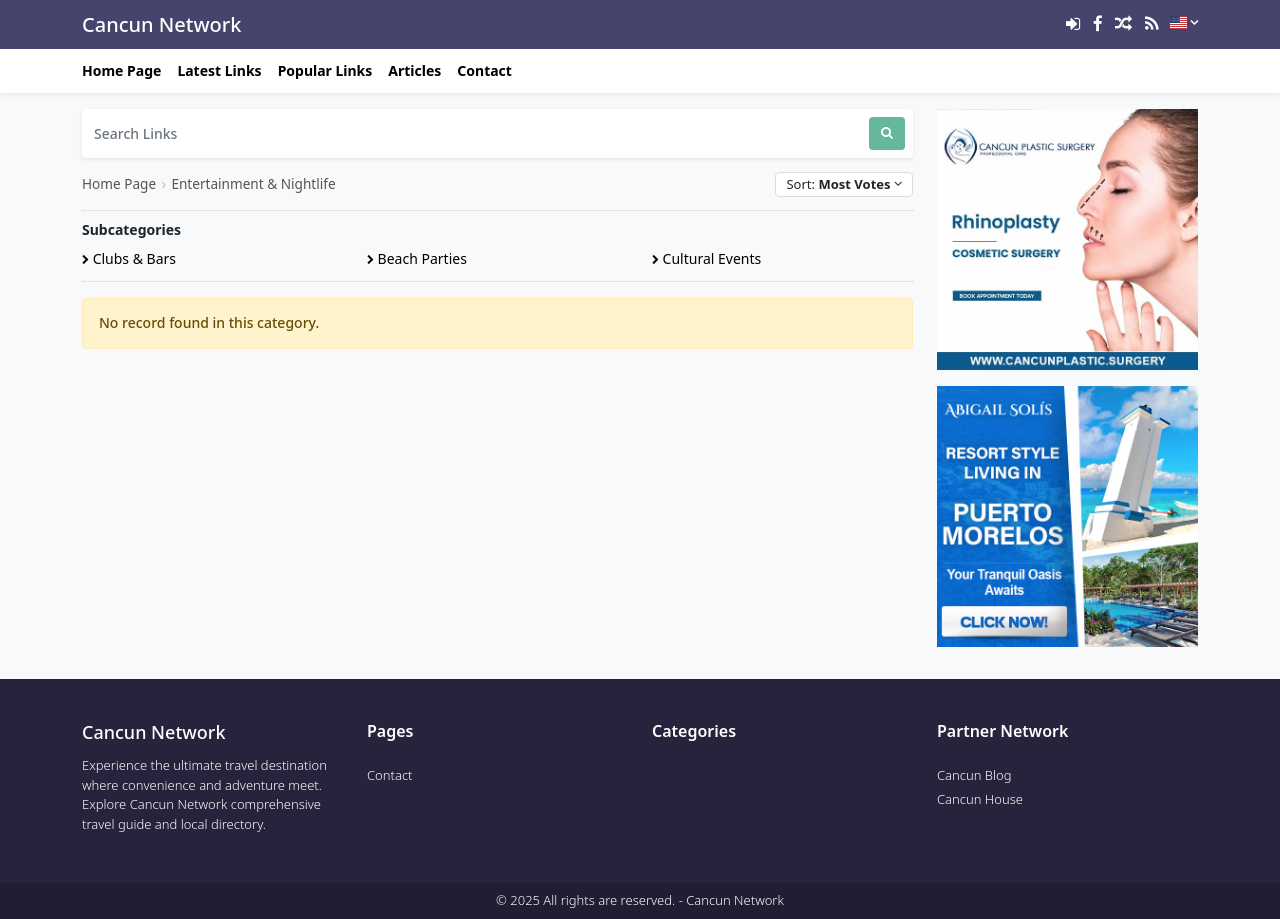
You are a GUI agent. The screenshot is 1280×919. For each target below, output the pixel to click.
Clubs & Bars (129, 258)
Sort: (844, 184)
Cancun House (980, 799)
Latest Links (219, 70)
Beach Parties (417, 258)
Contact (484, 70)
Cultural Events (706, 258)
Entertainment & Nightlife (253, 183)
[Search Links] (475, 133)
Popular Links (325, 70)
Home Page (121, 70)
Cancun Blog (974, 775)
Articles (414, 70)
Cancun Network (161, 24)
